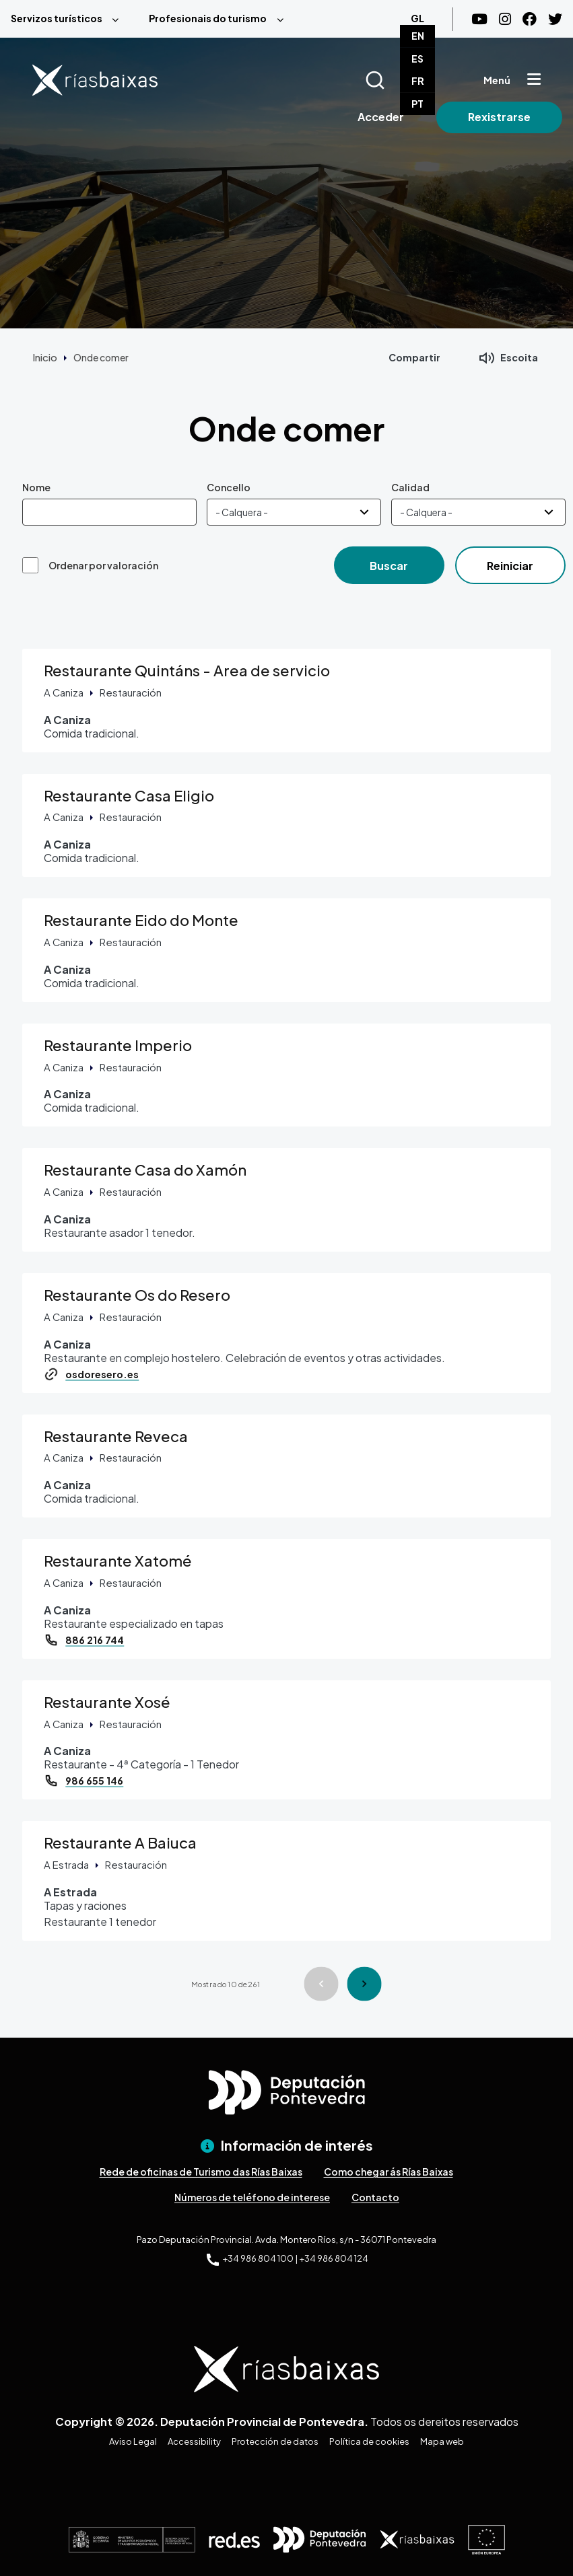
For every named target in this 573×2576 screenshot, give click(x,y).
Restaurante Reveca (116, 1436)
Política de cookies (369, 2441)
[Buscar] (391, 80)
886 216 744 (94, 1640)
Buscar (389, 566)
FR (417, 81)
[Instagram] (505, 19)
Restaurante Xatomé (118, 1560)
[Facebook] (530, 19)
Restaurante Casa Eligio (129, 795)
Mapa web (442, 2441)
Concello (228, 487)
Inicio (44, 357)
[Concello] (294, 512)
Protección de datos (275, 2441)
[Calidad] (478, 512)
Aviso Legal (133, 2441)
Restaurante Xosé (107, 1701)
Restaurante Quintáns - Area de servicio (187, 670)
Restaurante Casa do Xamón (145, 1169)
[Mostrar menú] (534, 80)
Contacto (375, 2197)
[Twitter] (555, 19)
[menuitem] (69, 19)
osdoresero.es (102, 1374)
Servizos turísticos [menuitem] (56, 18)
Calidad (410, 487)
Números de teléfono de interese (252, 2197)
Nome (36, 487)
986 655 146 (94, 1781)
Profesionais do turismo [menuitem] (208, 18)
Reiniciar (510, 566)
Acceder (381, 117)
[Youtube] (479, 19)
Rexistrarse (499, 117)
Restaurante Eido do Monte (141, 919)
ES (417, 58)
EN (417, 36)
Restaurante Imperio (118, 1045)
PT (417, 104)
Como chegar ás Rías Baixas (388, 2172)
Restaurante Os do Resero (137, 1294)
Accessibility (194, 2441)
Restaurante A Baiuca (120, 1842)
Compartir (414, 357)
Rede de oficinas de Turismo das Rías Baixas (201, 2172)
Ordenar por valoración (103, 565)
